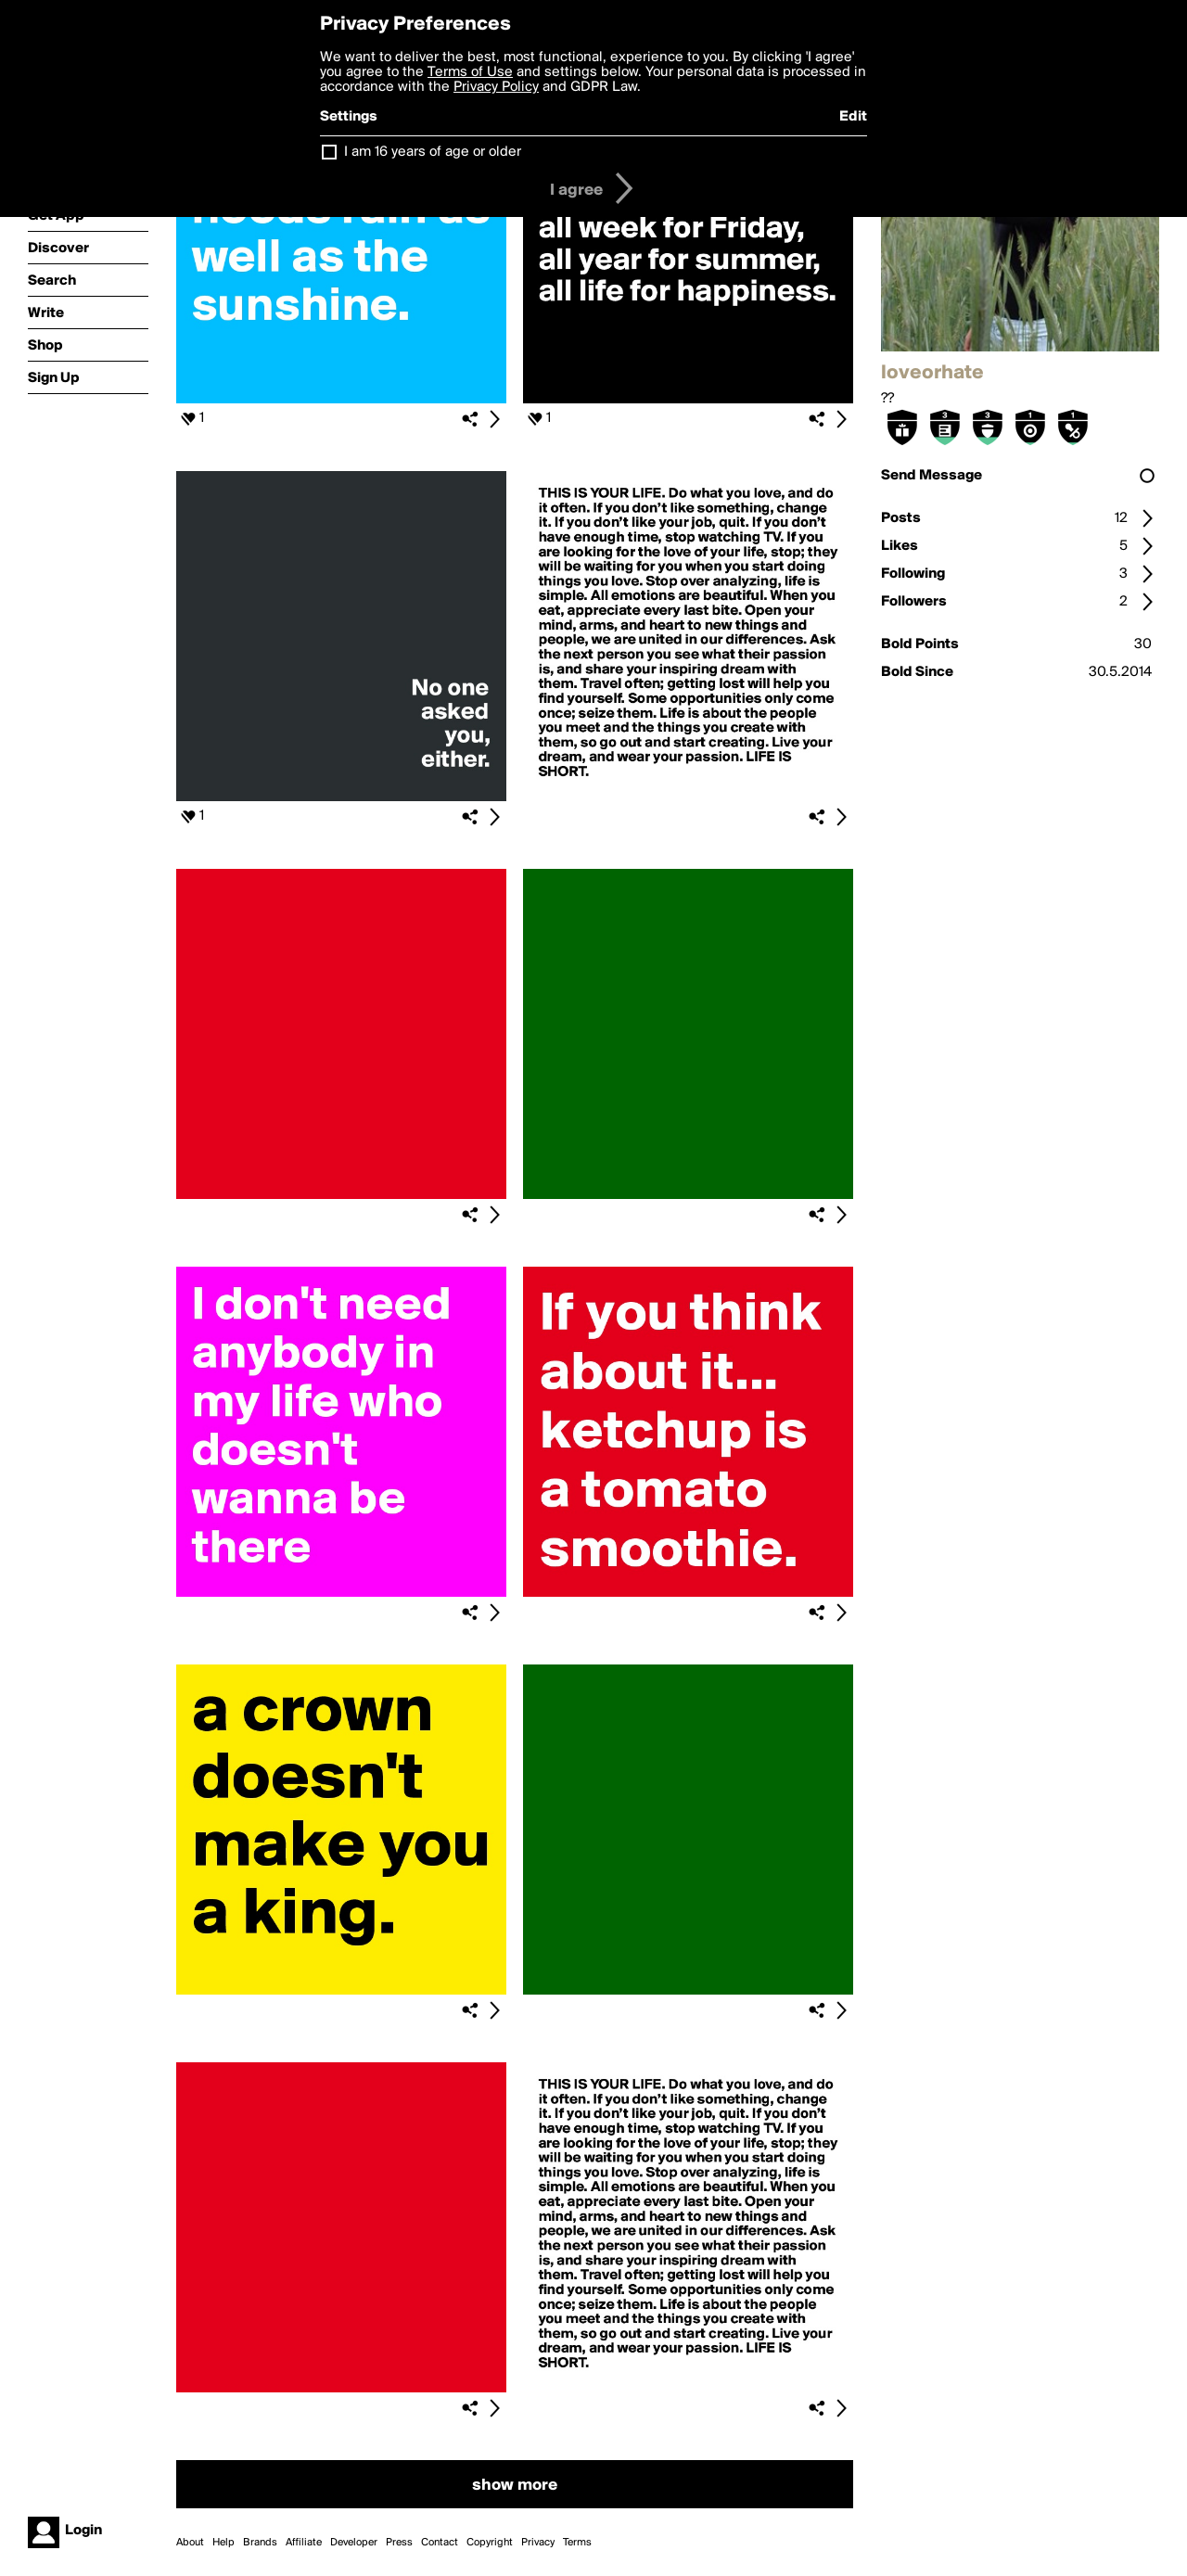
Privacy (538, 2542)
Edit (853, 116)
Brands (260, 2542)
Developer (353, 2542)
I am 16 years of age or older (432, 152)
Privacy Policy (496, 87)
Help (223, 2542)
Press (399, 2542)
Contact (439, 2542)
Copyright (489, 2542)
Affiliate (304, 2542)
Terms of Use (470, 72)
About (190, 2542)
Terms (577, 2542)
